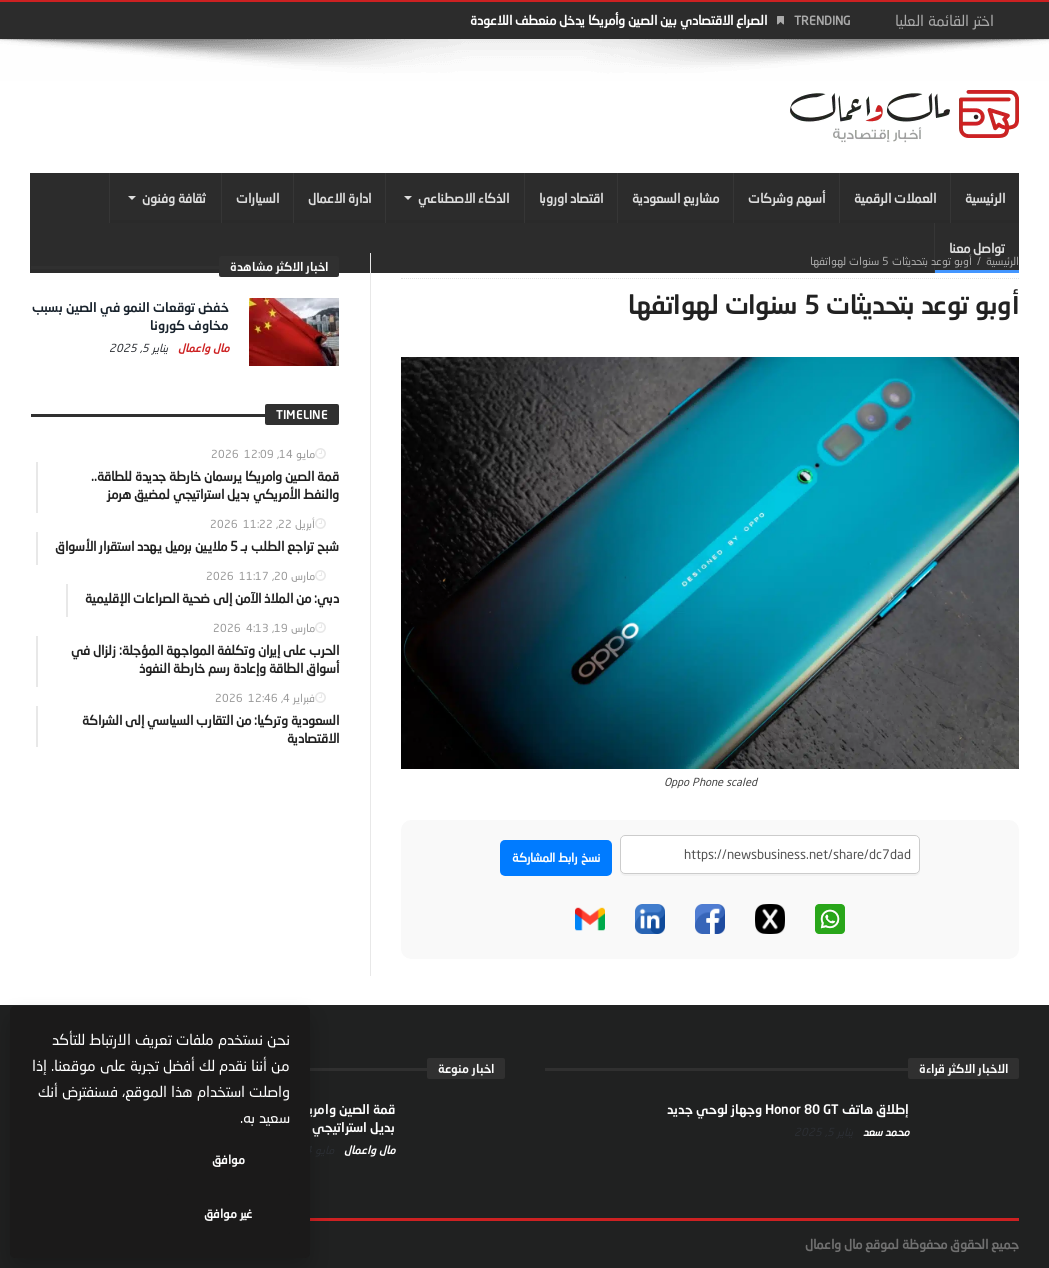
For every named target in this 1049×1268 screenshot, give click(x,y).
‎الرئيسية (1002, 260)
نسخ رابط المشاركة (556, 857)
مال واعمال (202, 347)
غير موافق (101, 1213)
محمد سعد (884, 1131)
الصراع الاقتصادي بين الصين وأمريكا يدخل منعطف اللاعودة (618, 20)
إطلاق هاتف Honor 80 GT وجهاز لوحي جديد (788, 1109)
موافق (231, 1213)
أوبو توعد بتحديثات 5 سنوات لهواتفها (891, 260)
